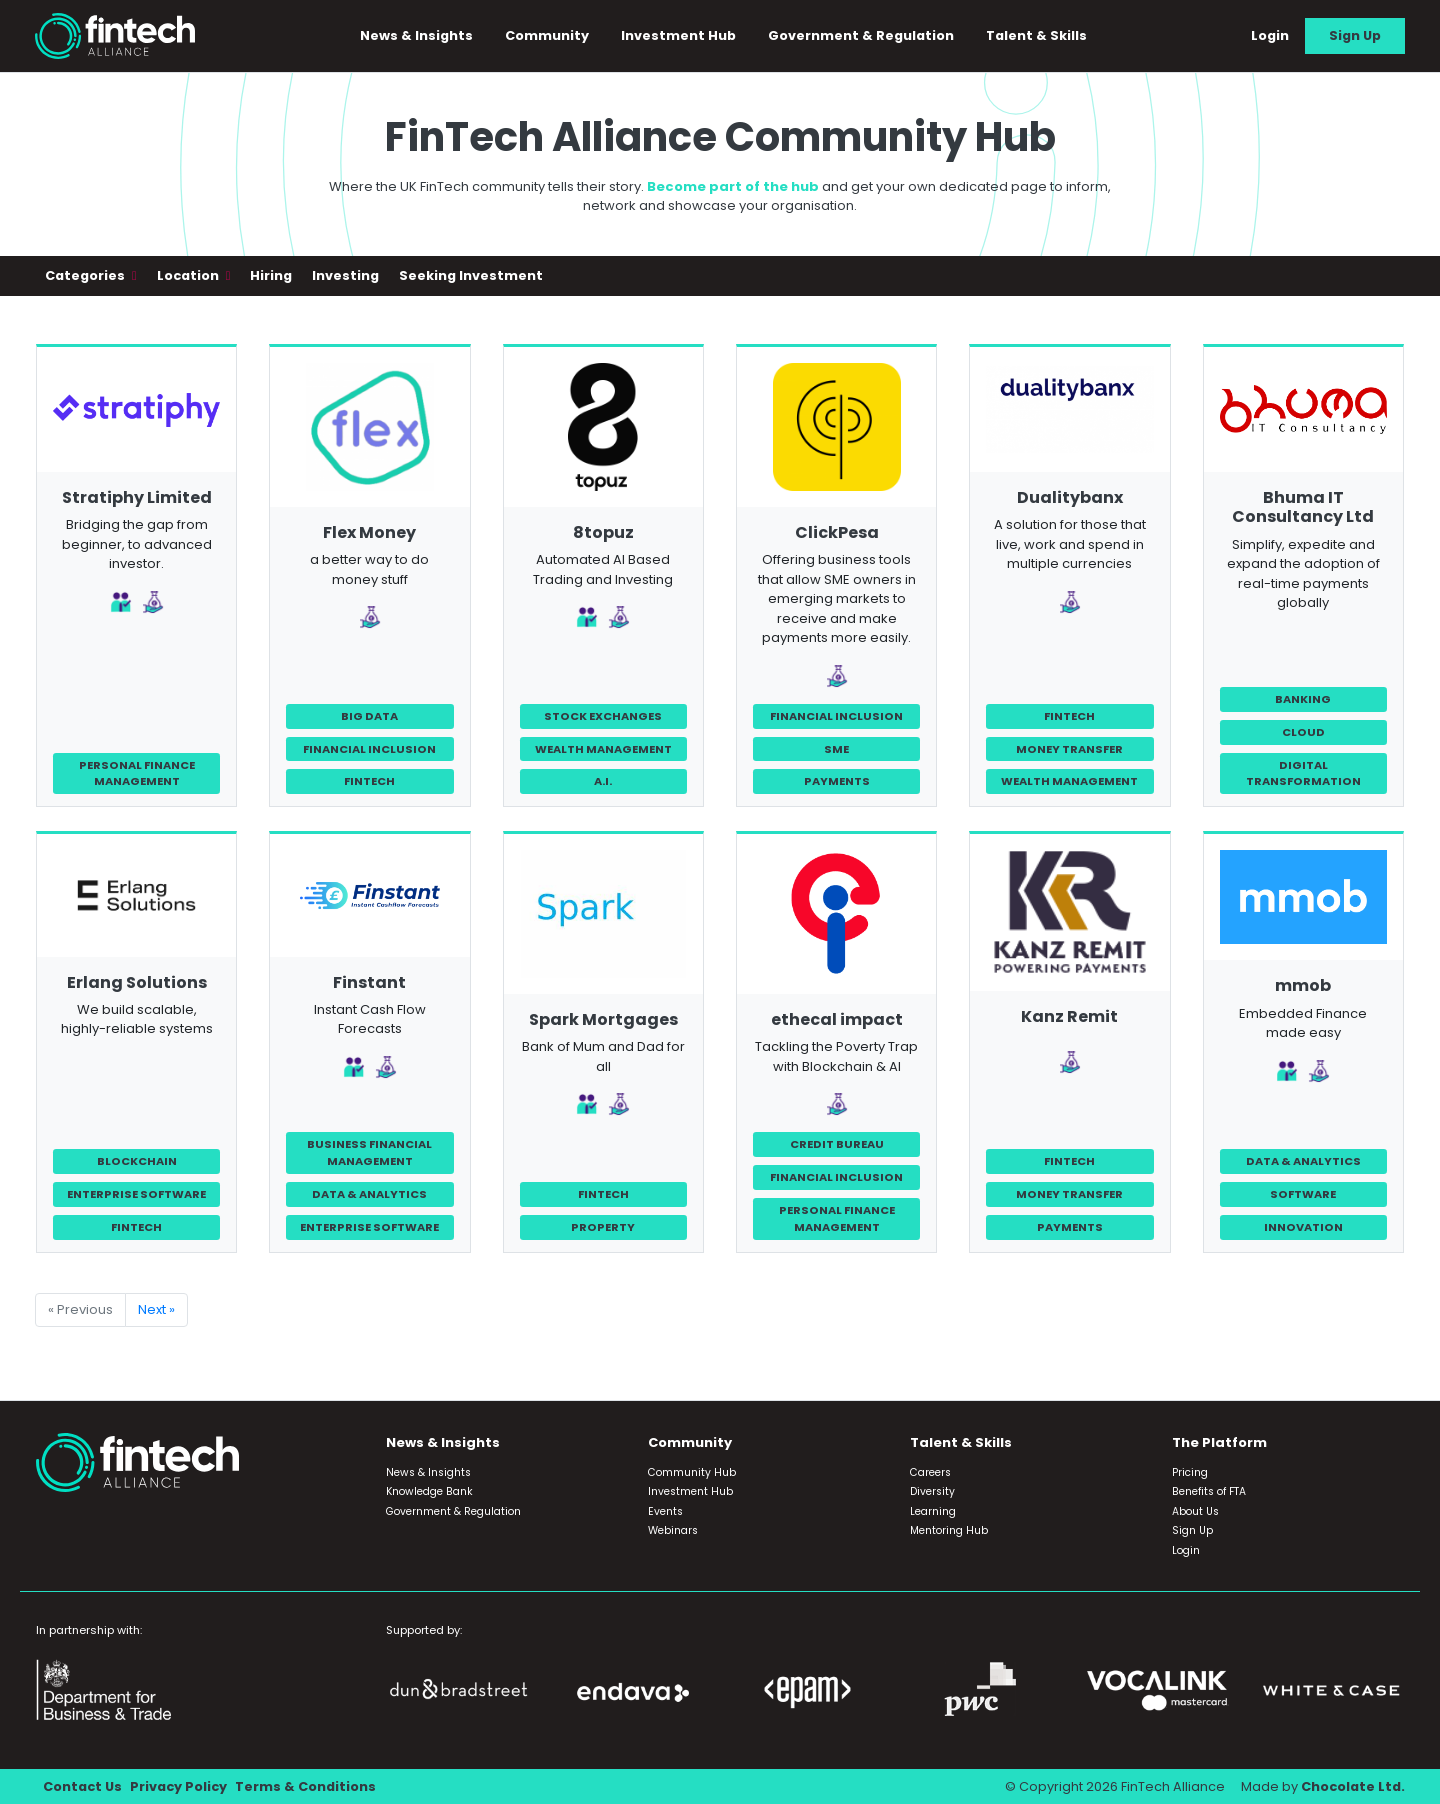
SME (836, 749)
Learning (933, 1511)
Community (547, 35)
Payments (837, 781)
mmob (1303, 985)
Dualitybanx (1070, 497)
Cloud (1303, 732)
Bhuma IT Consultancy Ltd (1303, 507)
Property (603, 1227)
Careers (930, 1472)
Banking (1303, 699)
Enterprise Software (136, 1194)
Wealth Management (603, 749)
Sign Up (1355, 35)
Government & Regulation (861, 35)
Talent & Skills (1036, 35)
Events (665, 1511)
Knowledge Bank (429, 1491)
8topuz (603, 532)
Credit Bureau (837, 1144)
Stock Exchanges (603, 716)
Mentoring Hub (949, 1530)
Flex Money (369, 532)
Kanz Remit (1069, 1016)
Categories (86, 275)
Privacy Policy (178, 1786)
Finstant (369, 982)
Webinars (673, 1530)
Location (189, 275)
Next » (156, 1309)
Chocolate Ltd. (1353, 1786)
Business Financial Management (369, 1152)
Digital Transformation (1303, 773)
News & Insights (416, 35)
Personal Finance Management (137, 773)
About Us (1195, 1511)
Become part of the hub (733, 186)
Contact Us (82, 1786)
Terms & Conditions (305, 1786)
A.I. (603, 781)
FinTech (369, 781)
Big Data (369, 716)
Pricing (1190, 1472)
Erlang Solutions (137, 982)
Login (1270, 35)
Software (1303, 1194)
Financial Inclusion (369, 749)
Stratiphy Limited (137, 497)
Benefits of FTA (1209, 1491)
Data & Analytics (369, 1194)
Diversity (932, 1491)
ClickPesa (837, 532)
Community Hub (692, 1472)
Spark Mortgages (603, 1019)
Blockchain (137, 1161)
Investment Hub (678, 35)
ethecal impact (837, 1019)
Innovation (1303, 1227)
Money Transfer (1069, 749)
